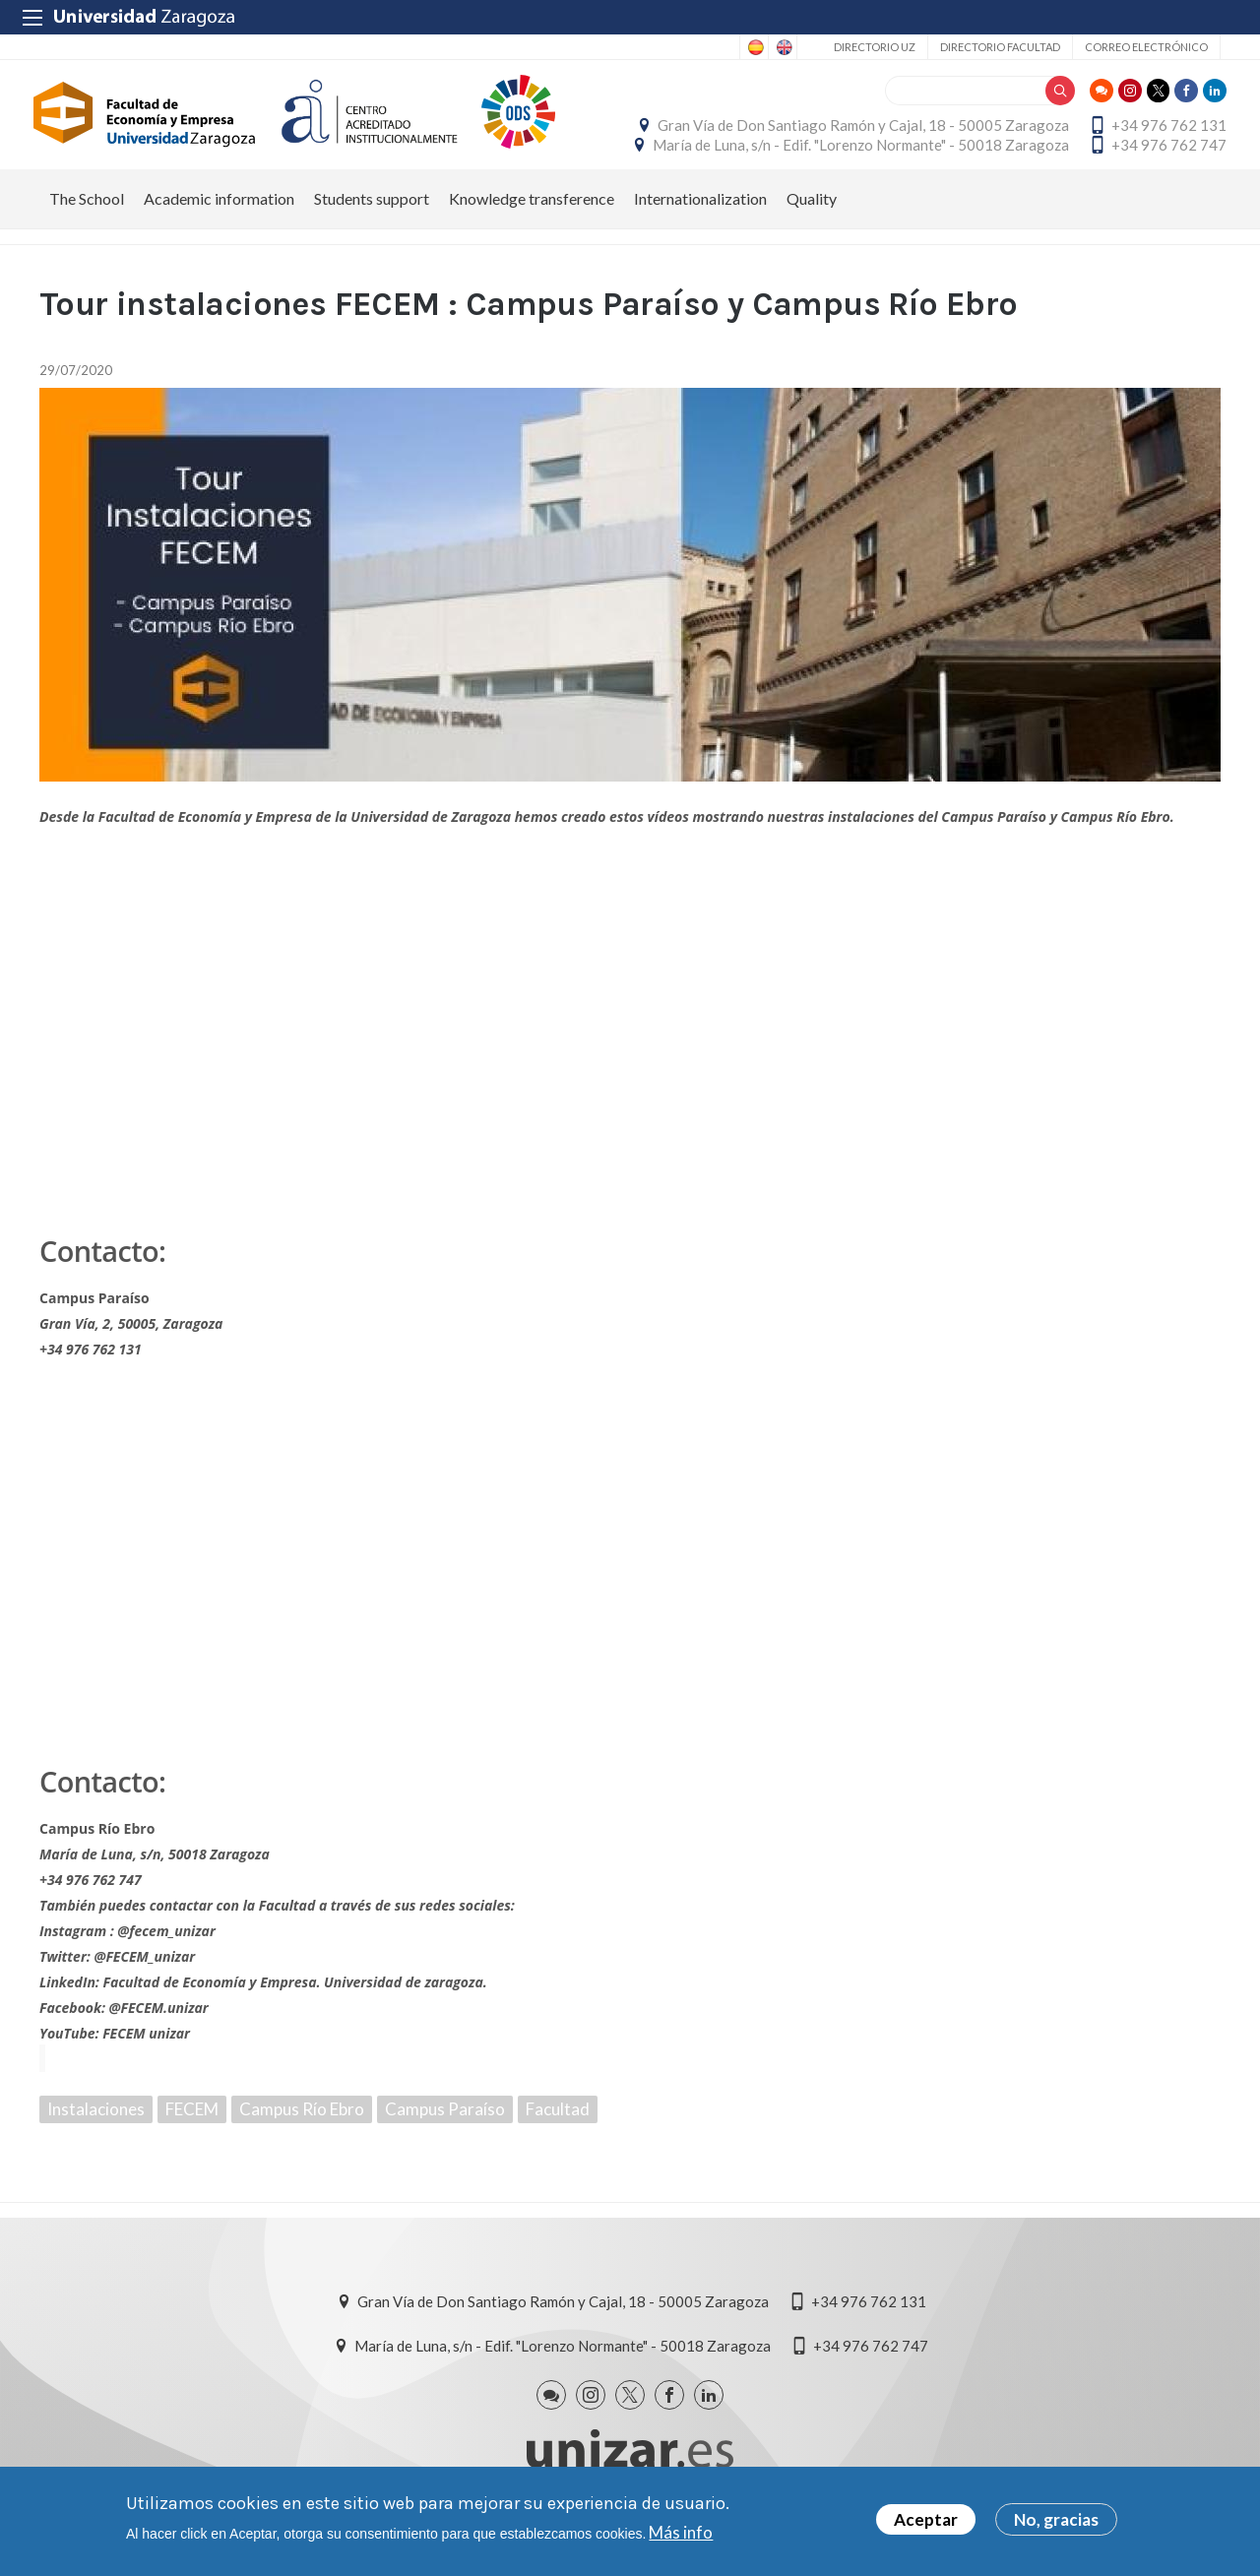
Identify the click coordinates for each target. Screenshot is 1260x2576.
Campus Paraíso (445, 2128)
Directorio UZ (874, 46)
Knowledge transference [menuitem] (531, 218)
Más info (681, 2532)
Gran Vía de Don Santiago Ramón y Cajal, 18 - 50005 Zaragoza (857, 135)
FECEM (192, 2128)
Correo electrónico (1146, 46)
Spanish (754, 47)
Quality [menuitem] (812, 218)
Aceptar (926, 2519)
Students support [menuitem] (371, 218)
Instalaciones (96, 2128)
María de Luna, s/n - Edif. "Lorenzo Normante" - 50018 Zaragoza (855, 154)
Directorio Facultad (1000, 46)
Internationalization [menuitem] (700, 218)
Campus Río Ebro (301, 2128)
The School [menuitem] (86, 218)
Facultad (558, 2128)
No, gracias (1056, 2519)
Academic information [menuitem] (219, 218)
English (782, 47)
